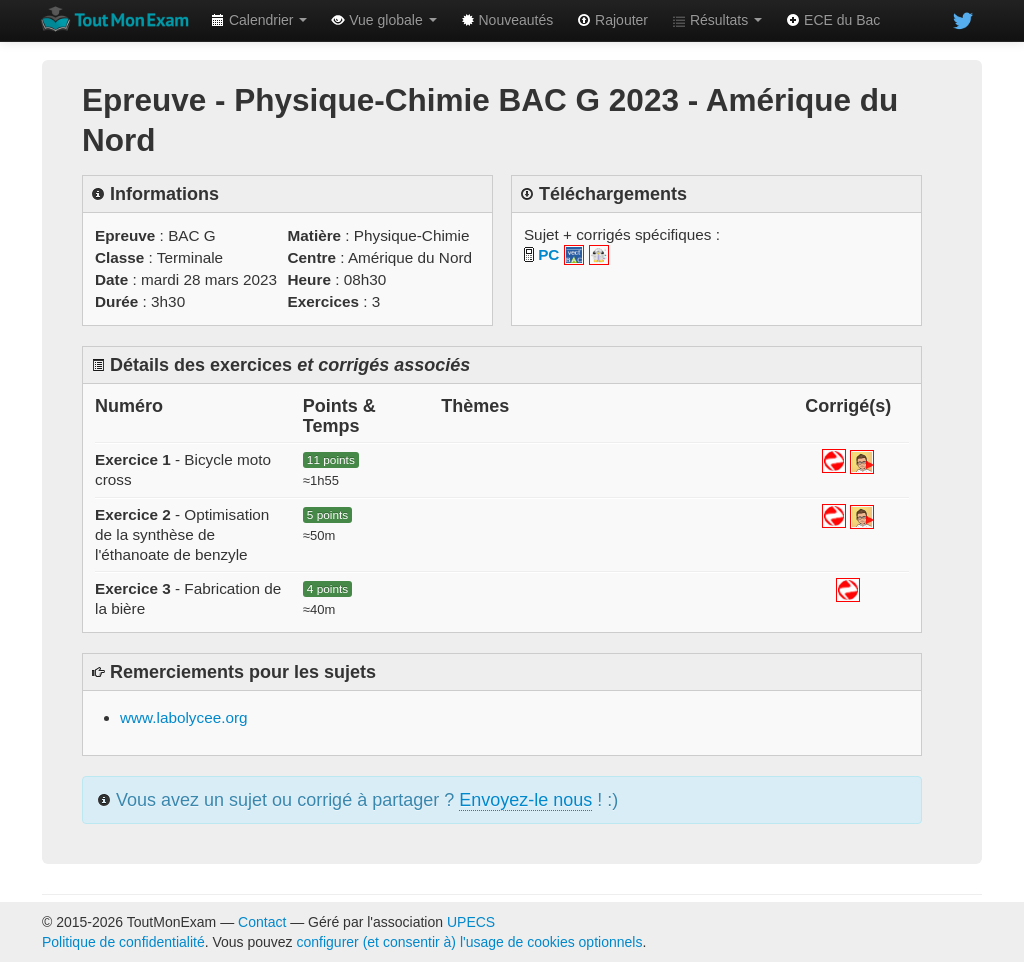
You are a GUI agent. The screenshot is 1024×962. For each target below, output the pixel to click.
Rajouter (612, 20)
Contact (262, 922)
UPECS (471, 922)
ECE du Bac (833, 20)
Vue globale (383, 20)
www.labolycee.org (184, 717)
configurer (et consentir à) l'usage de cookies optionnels (470, 942)
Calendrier (259, 20)
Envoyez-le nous (525, 800)
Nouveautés (507, 20)
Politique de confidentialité (123, 942)
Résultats (717, 20)
